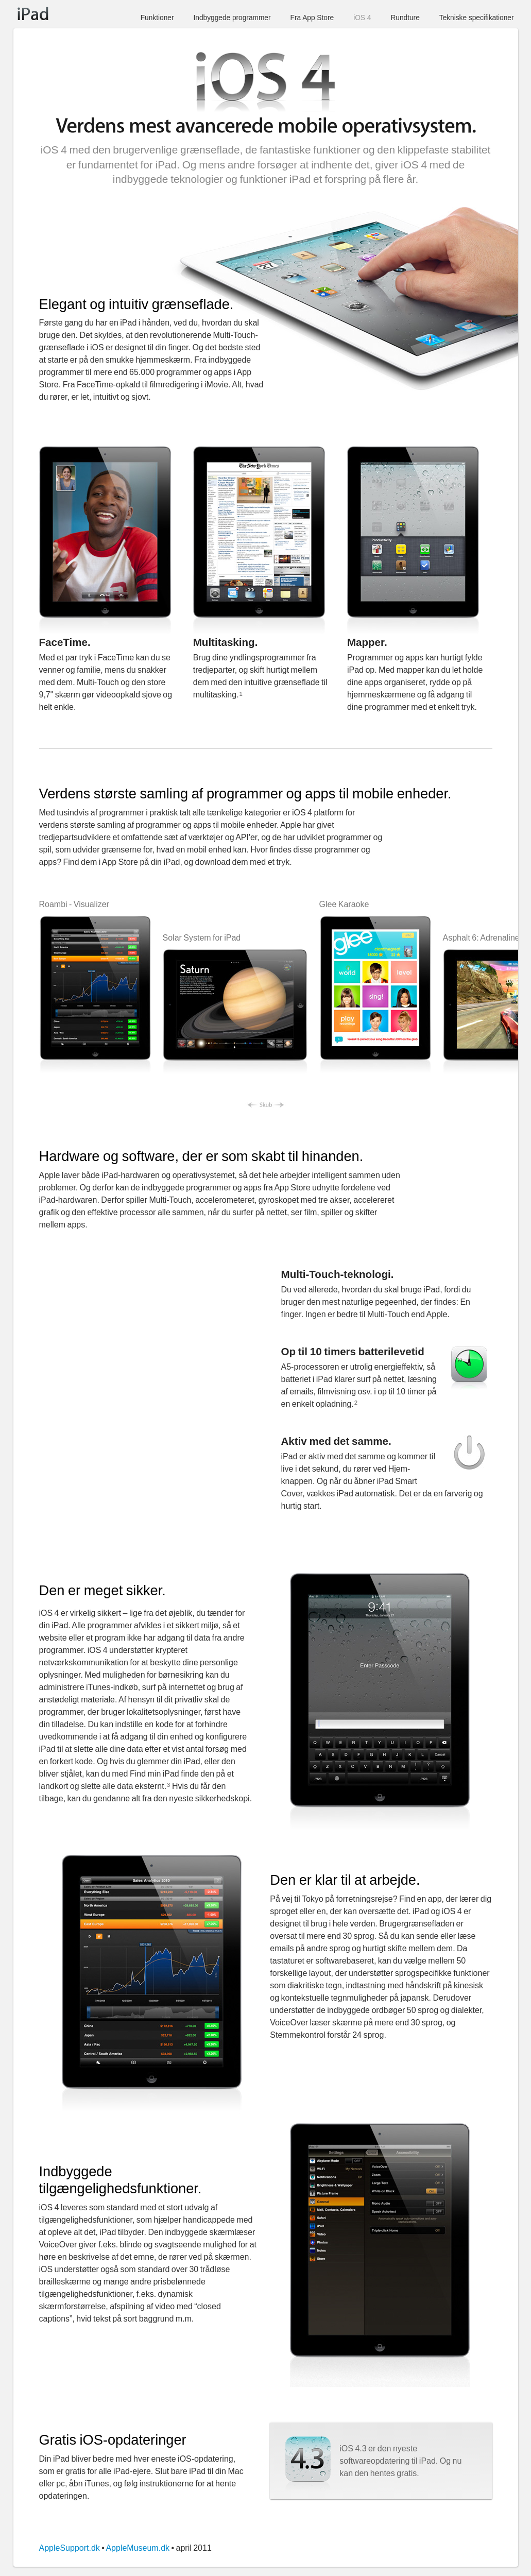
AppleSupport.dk (69, 2548)
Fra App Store (312, 18)
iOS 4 (362, 18)
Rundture (404, 18)
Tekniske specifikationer (476, 18)
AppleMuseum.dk (137, 2548)
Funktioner (157, 18)
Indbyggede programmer (232, 18)
